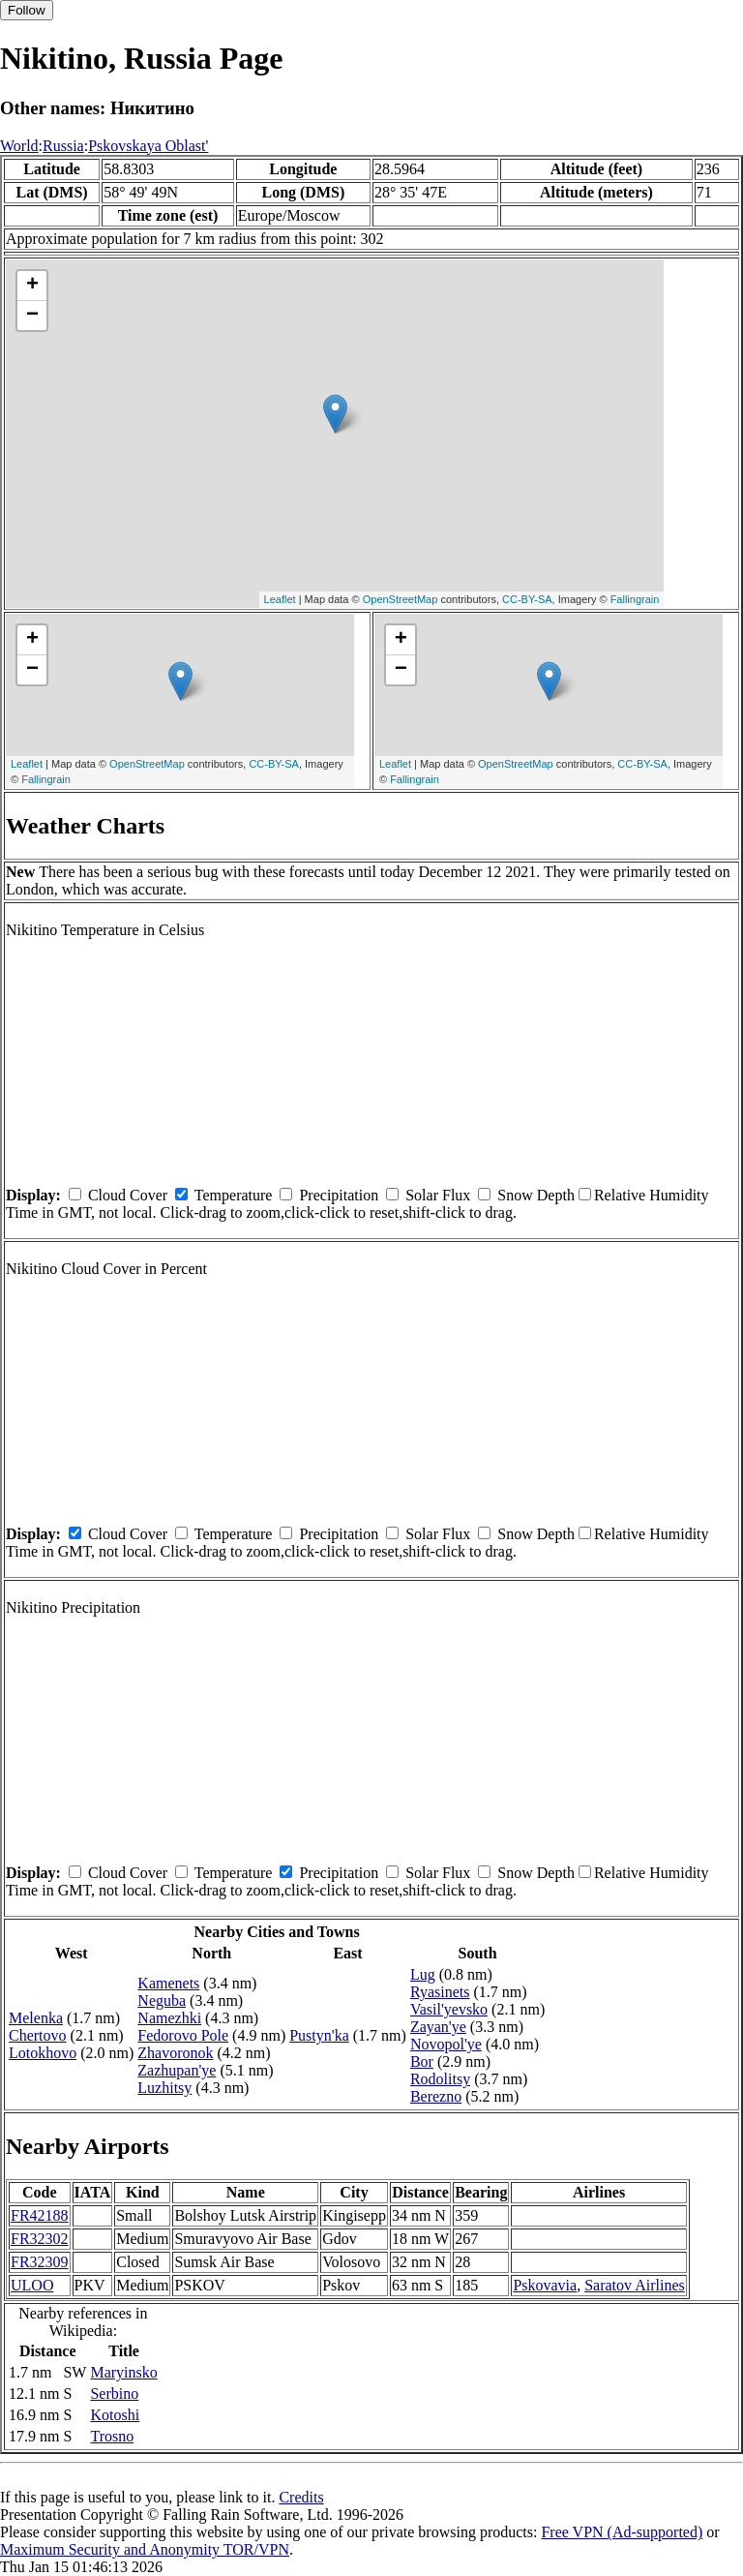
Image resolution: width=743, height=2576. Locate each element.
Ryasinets (440, 1992)
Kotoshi (114, 2415)
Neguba (161, 2000)
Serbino (114, 2393)
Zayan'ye (438, 2026)
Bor (421, 2061)
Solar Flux (437, 1195)
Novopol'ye (446, 2044)
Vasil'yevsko (449, 2009)
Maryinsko (123, 2372)
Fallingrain (635, 599)
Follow (26, 10)
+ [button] (32, 285)
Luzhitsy (164, 2087)
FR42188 (40, 2215)
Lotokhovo (42, 2053)
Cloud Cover (127, 1195)
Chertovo (38, 2035)
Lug (422, 1974)
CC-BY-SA (527, 599)
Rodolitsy (440, 2079)
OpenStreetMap (400, 599)
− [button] (32, 315)
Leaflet (280, 599)
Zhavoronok (175, 2053)
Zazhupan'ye (176, 2070)
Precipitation (338, 1195)
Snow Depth (536, 1195)
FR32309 (40, 2262)
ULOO (32, 2285)
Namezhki (169, 2018)
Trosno (112, 2436)
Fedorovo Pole (182, 2035)
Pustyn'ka (319, 2035)
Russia (63, 145)
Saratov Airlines (634, 2285)
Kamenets (168, 1983)
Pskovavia (545, 2285)
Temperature (233, 1195)
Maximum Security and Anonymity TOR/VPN (144, 2549)
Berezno (435, 2096)
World (19, 145)
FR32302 (40, 2238)
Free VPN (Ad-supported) (621, 2532)
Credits (301, 2497)
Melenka (36, 2018)
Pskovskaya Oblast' (148, 145)
